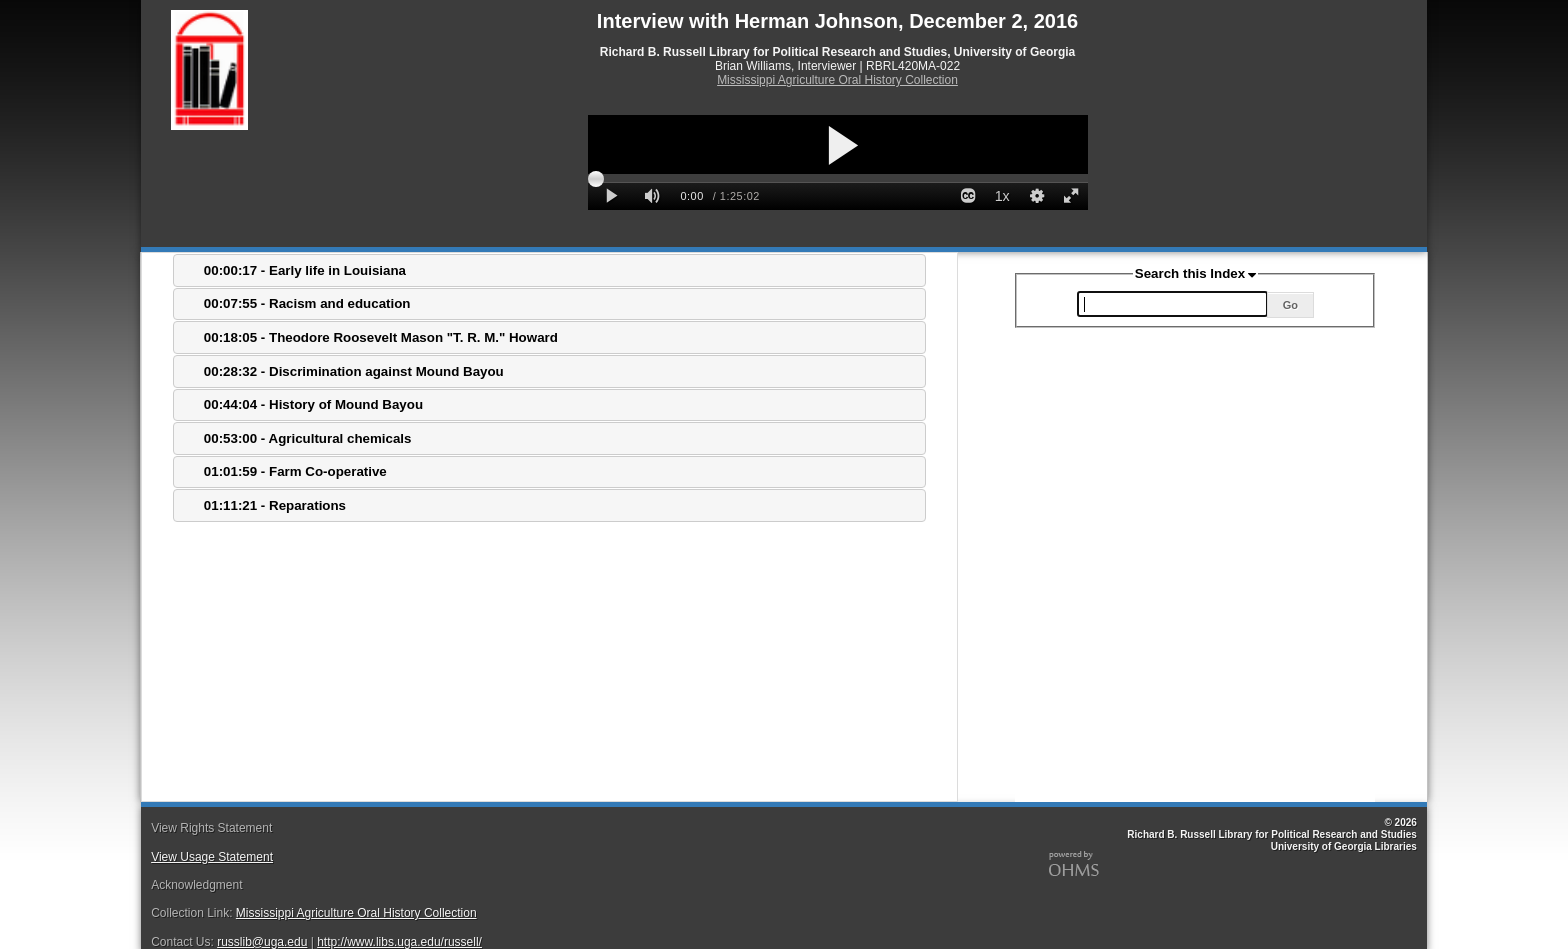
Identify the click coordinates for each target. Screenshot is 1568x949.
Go (1290, 305)
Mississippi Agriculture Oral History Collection (837, 80)
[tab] (549, 270)
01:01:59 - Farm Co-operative (295, 471)
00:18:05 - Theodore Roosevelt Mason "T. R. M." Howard (381, 337)
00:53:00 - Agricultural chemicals (308, 438)
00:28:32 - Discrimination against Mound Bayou (354, 371)
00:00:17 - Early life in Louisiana (305, 270)
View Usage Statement (212, 857)
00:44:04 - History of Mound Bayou (313, 404)
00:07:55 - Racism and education (307, 303)
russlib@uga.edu (262, 942)
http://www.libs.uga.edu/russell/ (399, 942)
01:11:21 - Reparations (275, 505)
